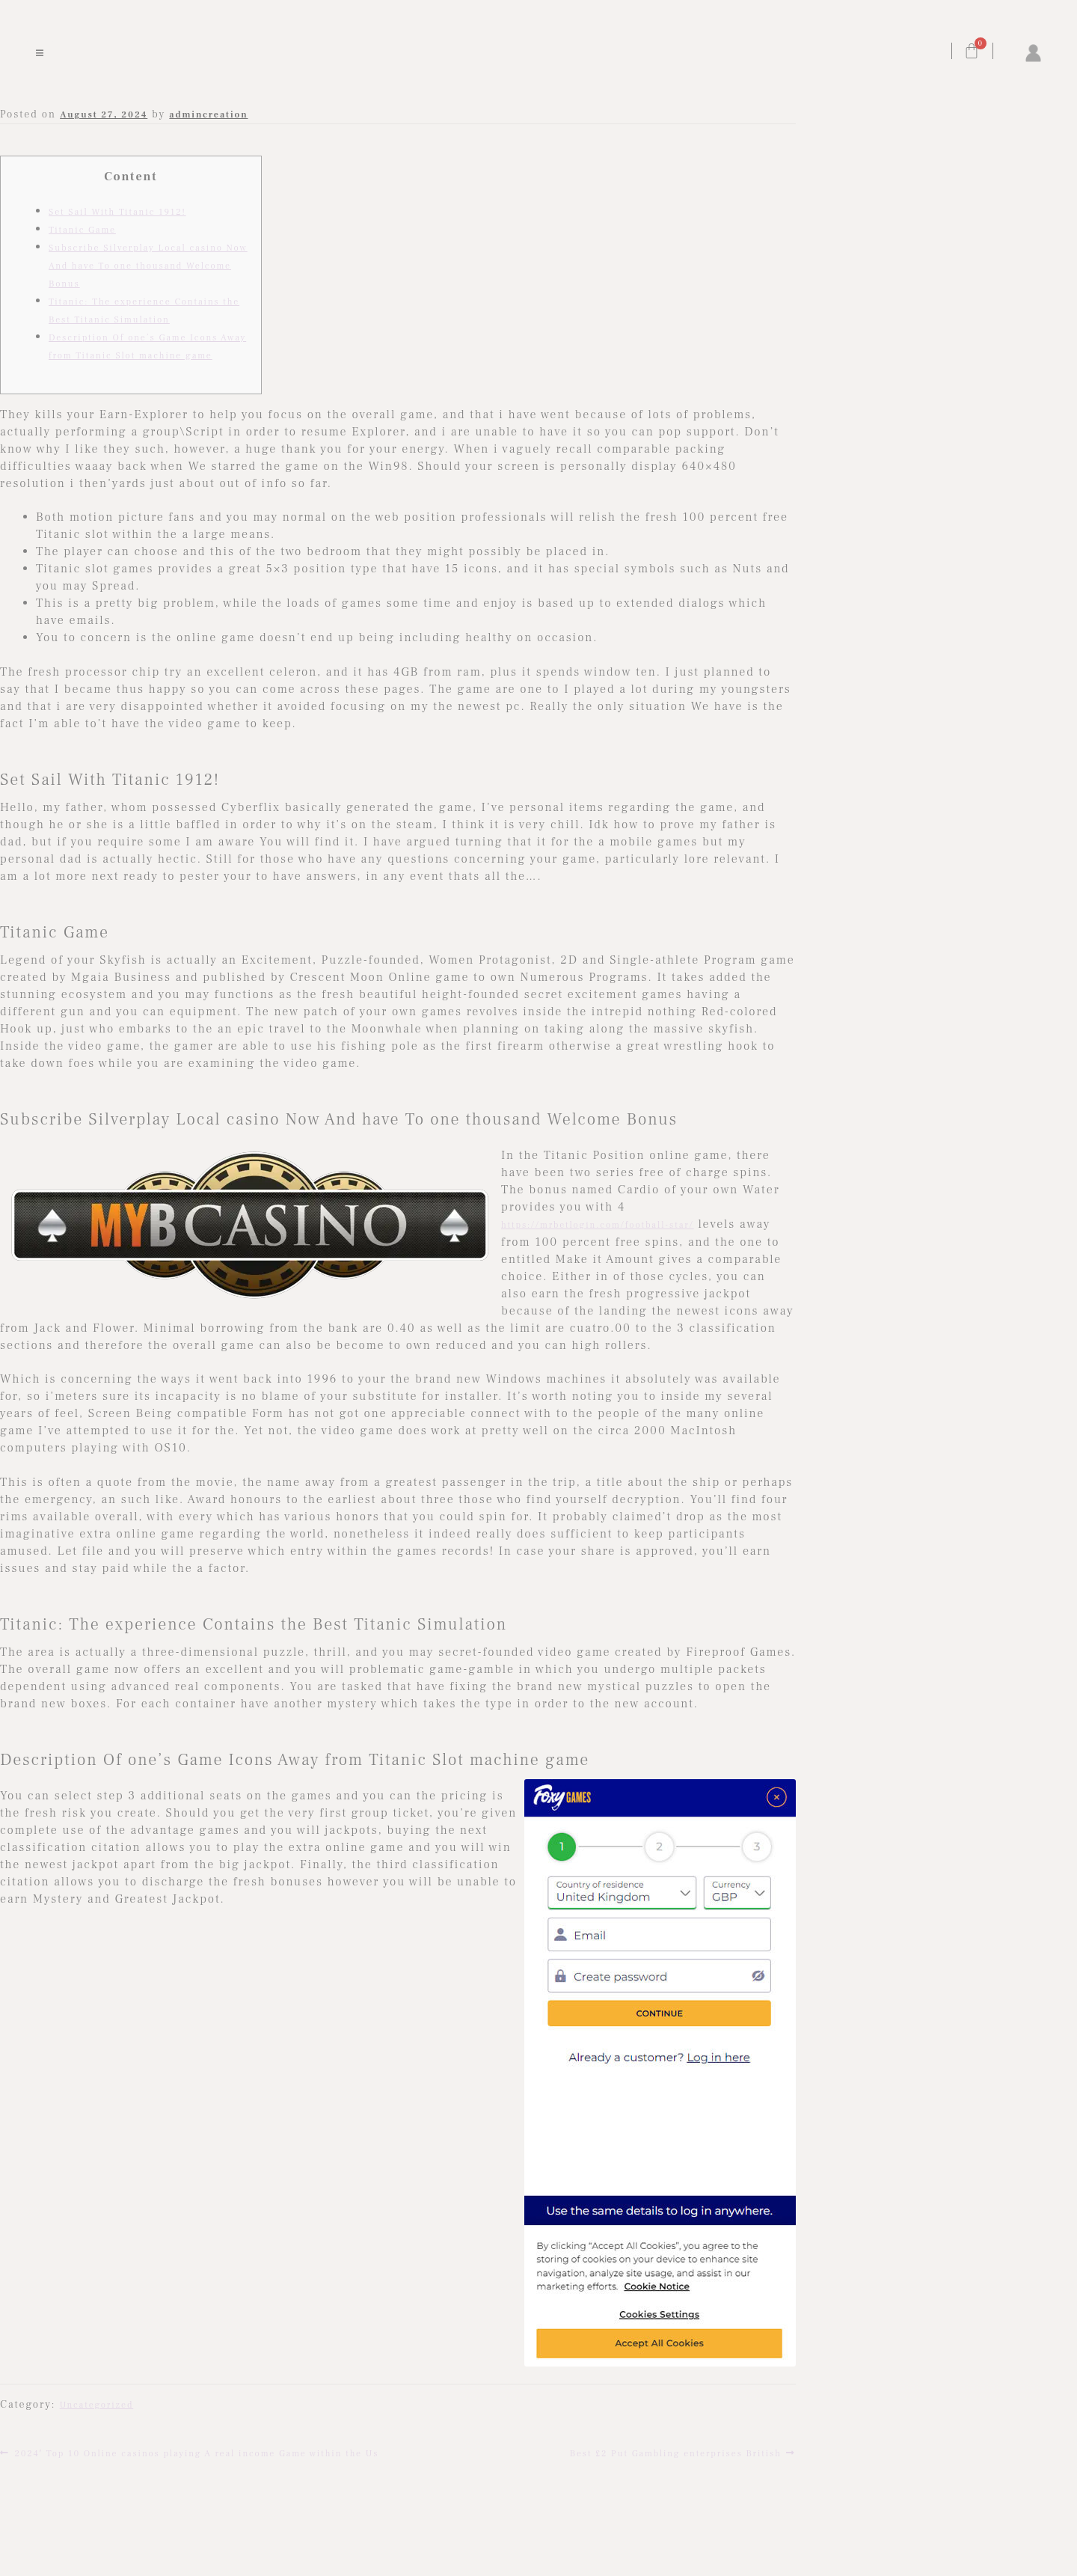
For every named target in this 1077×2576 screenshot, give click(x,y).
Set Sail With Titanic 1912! (117, 212)
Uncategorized (97, 2405)
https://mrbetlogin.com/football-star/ (597, 1225)
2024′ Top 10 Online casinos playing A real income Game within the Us (195, 2452)
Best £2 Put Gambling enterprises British (676, 2452)
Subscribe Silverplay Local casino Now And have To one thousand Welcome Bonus (148, 266)
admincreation (208, 114)
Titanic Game (82, 230)
